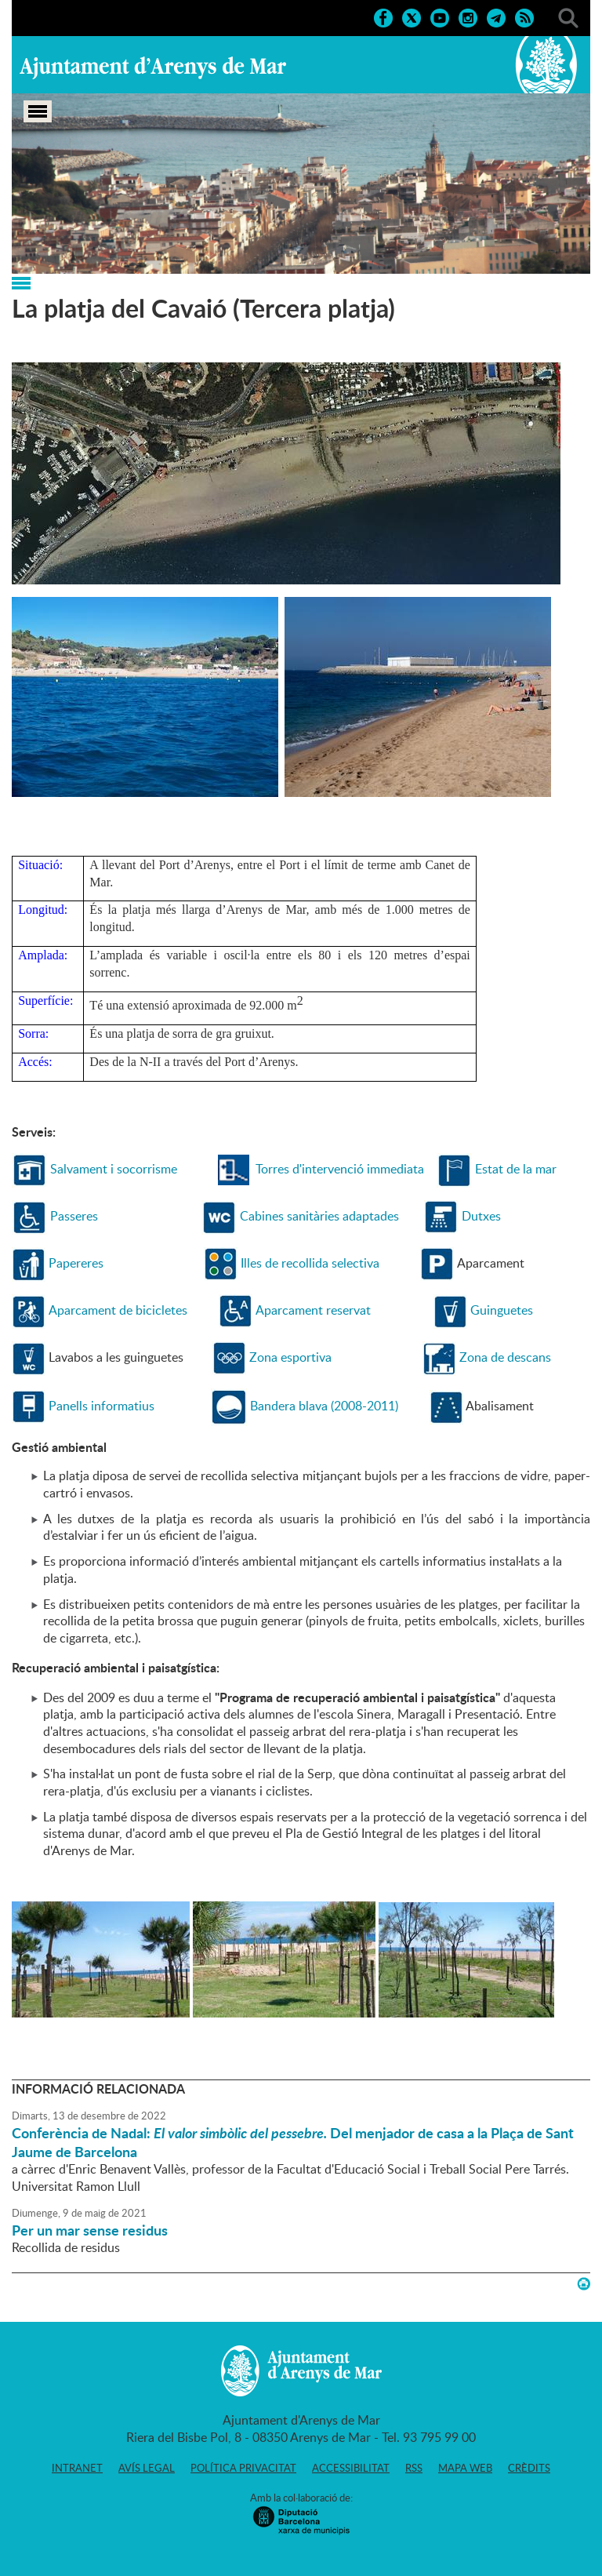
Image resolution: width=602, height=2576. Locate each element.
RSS (413, 2468)
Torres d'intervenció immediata (340, 1168)
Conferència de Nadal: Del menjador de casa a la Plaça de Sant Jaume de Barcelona (293, 2142)
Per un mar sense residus (90, 2230)
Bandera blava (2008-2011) (324, 1405)
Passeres (74, 1215)
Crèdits (529, 2468)
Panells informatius (101, 1405)
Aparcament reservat (313, 1310)
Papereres (76, 1263)
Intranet (77, 2468)
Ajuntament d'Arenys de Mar (153, 67)
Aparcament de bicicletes (118, 1310)
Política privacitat (243, 2468)
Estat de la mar (516, 1168)
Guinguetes (501, 1310)
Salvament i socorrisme (113, 1168)
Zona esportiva (290, 1357)
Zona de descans (505, 1357)
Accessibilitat (351, 2468)
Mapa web (465, 2468)
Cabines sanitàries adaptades (319, 1215)
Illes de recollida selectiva (310, 1263)
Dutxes (481, 1215)
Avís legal (146, 2468)
